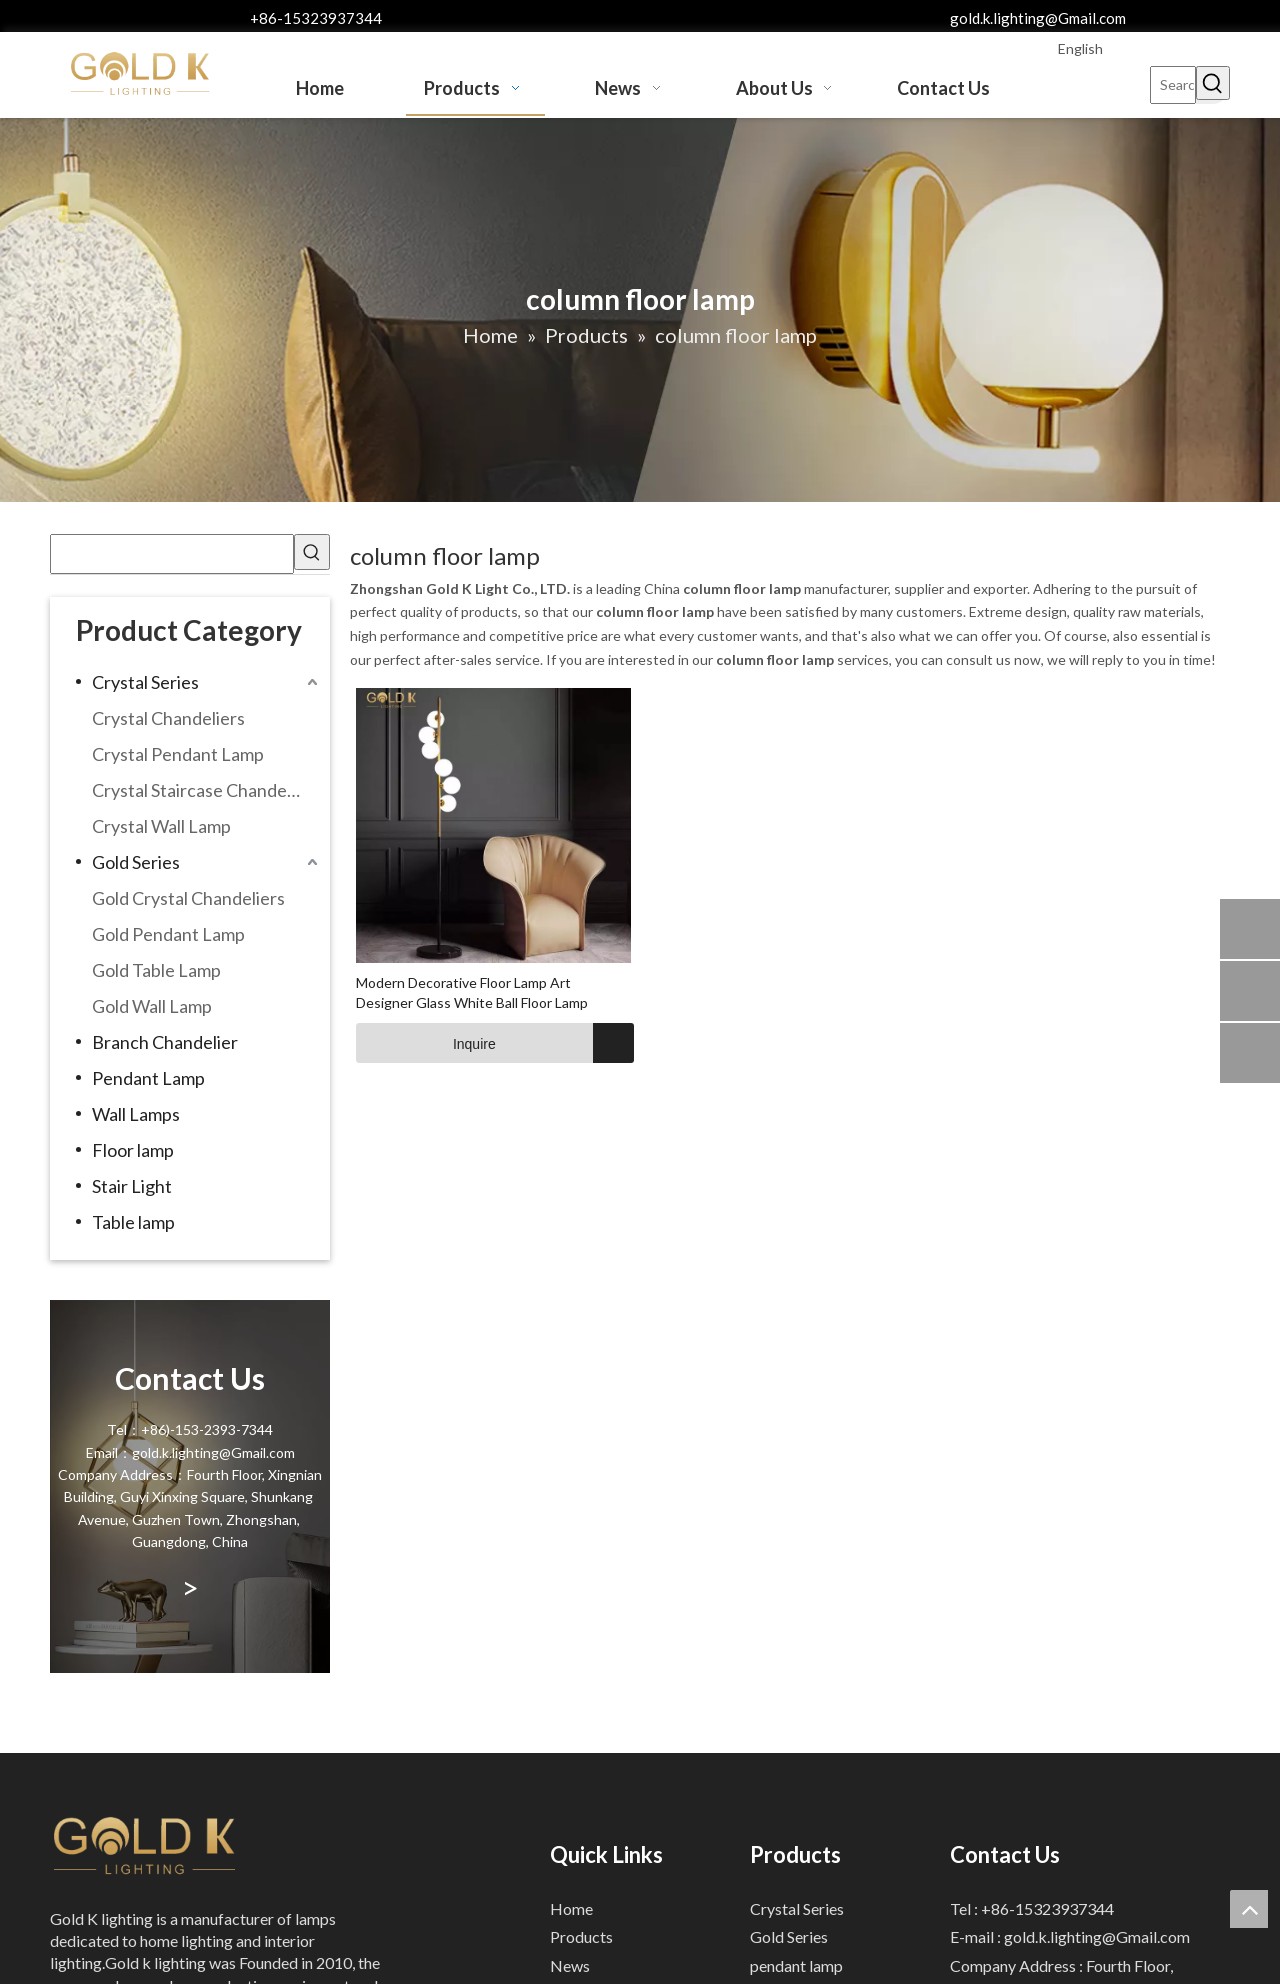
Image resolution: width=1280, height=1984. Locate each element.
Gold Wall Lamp (152, 1006)
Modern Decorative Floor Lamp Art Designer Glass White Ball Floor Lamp (472, 992)
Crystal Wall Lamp (161, 826)
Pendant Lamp (148, 1078)
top (1249, 1909)
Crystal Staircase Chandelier (202, 790)
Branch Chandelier (165, 1042)
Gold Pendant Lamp (168, 934)
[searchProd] (172, 554)
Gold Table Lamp (156, 970)
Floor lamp (133, 1150)
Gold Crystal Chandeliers (188, 898)
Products (581, 1936)
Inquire (426, 1043)
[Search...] (1173, 85)
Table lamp (133, 1222)
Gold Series (136, 862)
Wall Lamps (136, 1114)
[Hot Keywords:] (1213, 83)
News (570, 1965)
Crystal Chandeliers (168, 718)
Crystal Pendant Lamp (178, 754)
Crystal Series (145, 682)
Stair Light (132, 1186)
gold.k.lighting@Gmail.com (1038, 18)
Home (571, 1908)
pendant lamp (796, 1965)
